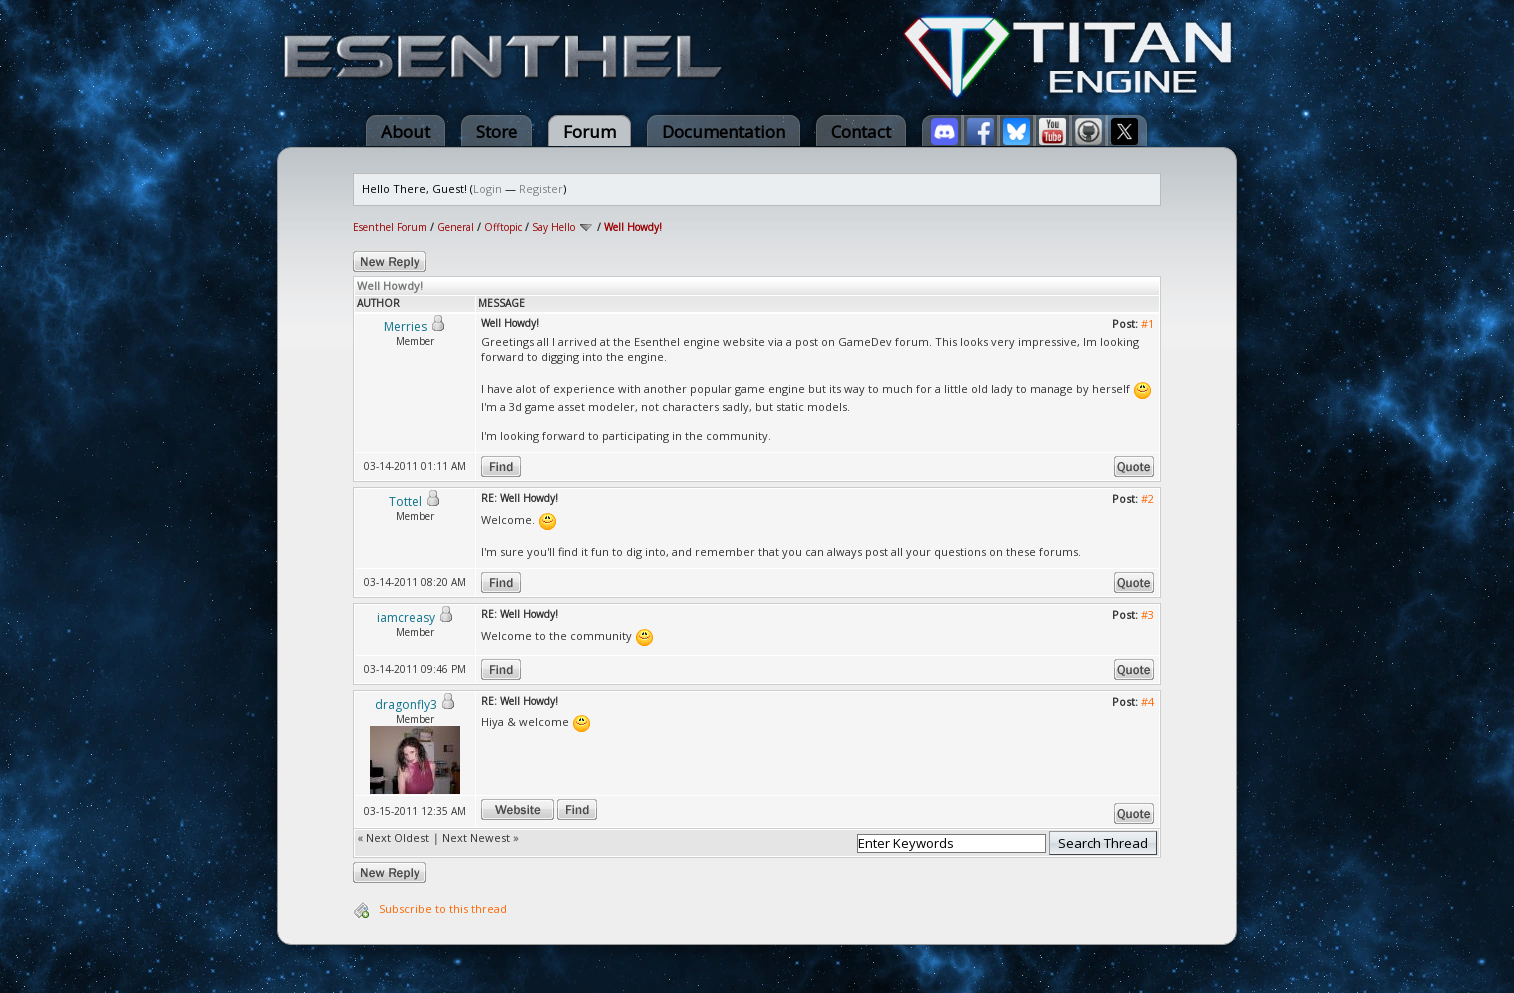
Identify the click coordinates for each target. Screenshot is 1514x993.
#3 (1147, 614)
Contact (861, 131)
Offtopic (503, 227)
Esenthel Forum (390, 227)
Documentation (723, 131)
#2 (1147, 498)
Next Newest (476, 837)
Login (487, 188)
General (455, 227)
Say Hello (553, 227)
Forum (589, 131)
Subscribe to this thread (443, 908)
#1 (1147, 323)
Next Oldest (397, 837)
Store (496, 131)
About (405, 131)
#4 (1147, 701)
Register (541, 188)
